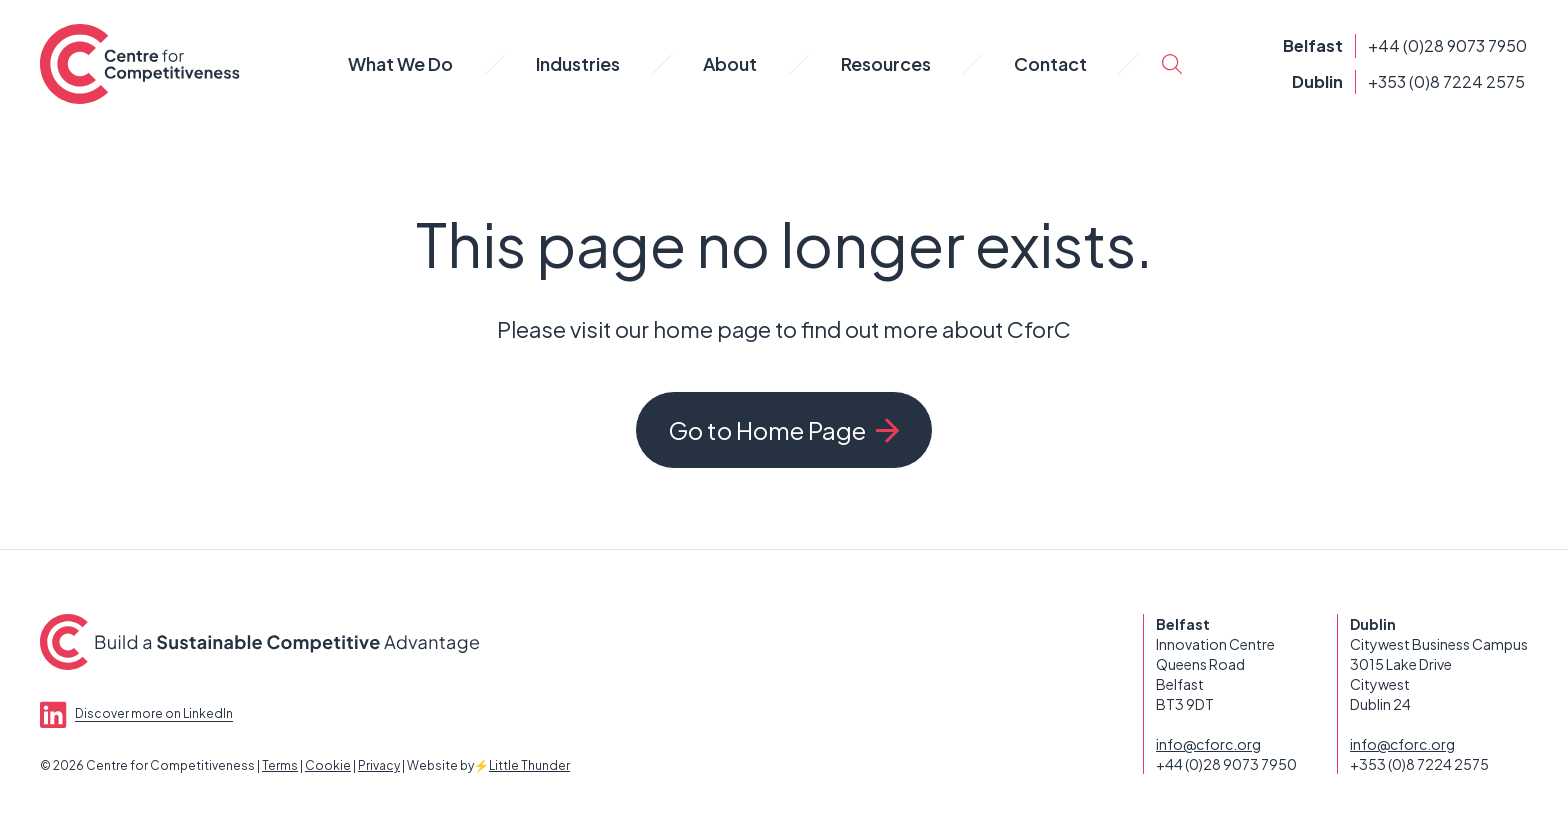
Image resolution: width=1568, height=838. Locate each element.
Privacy (379, 765)
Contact (1050, 63)
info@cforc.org (1208, 744)
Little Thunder (529, 765)
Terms (280, 765)
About (730, 63)
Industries (578, 63)
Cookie (328, 765)
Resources (886, 63)
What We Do (400, 63)
